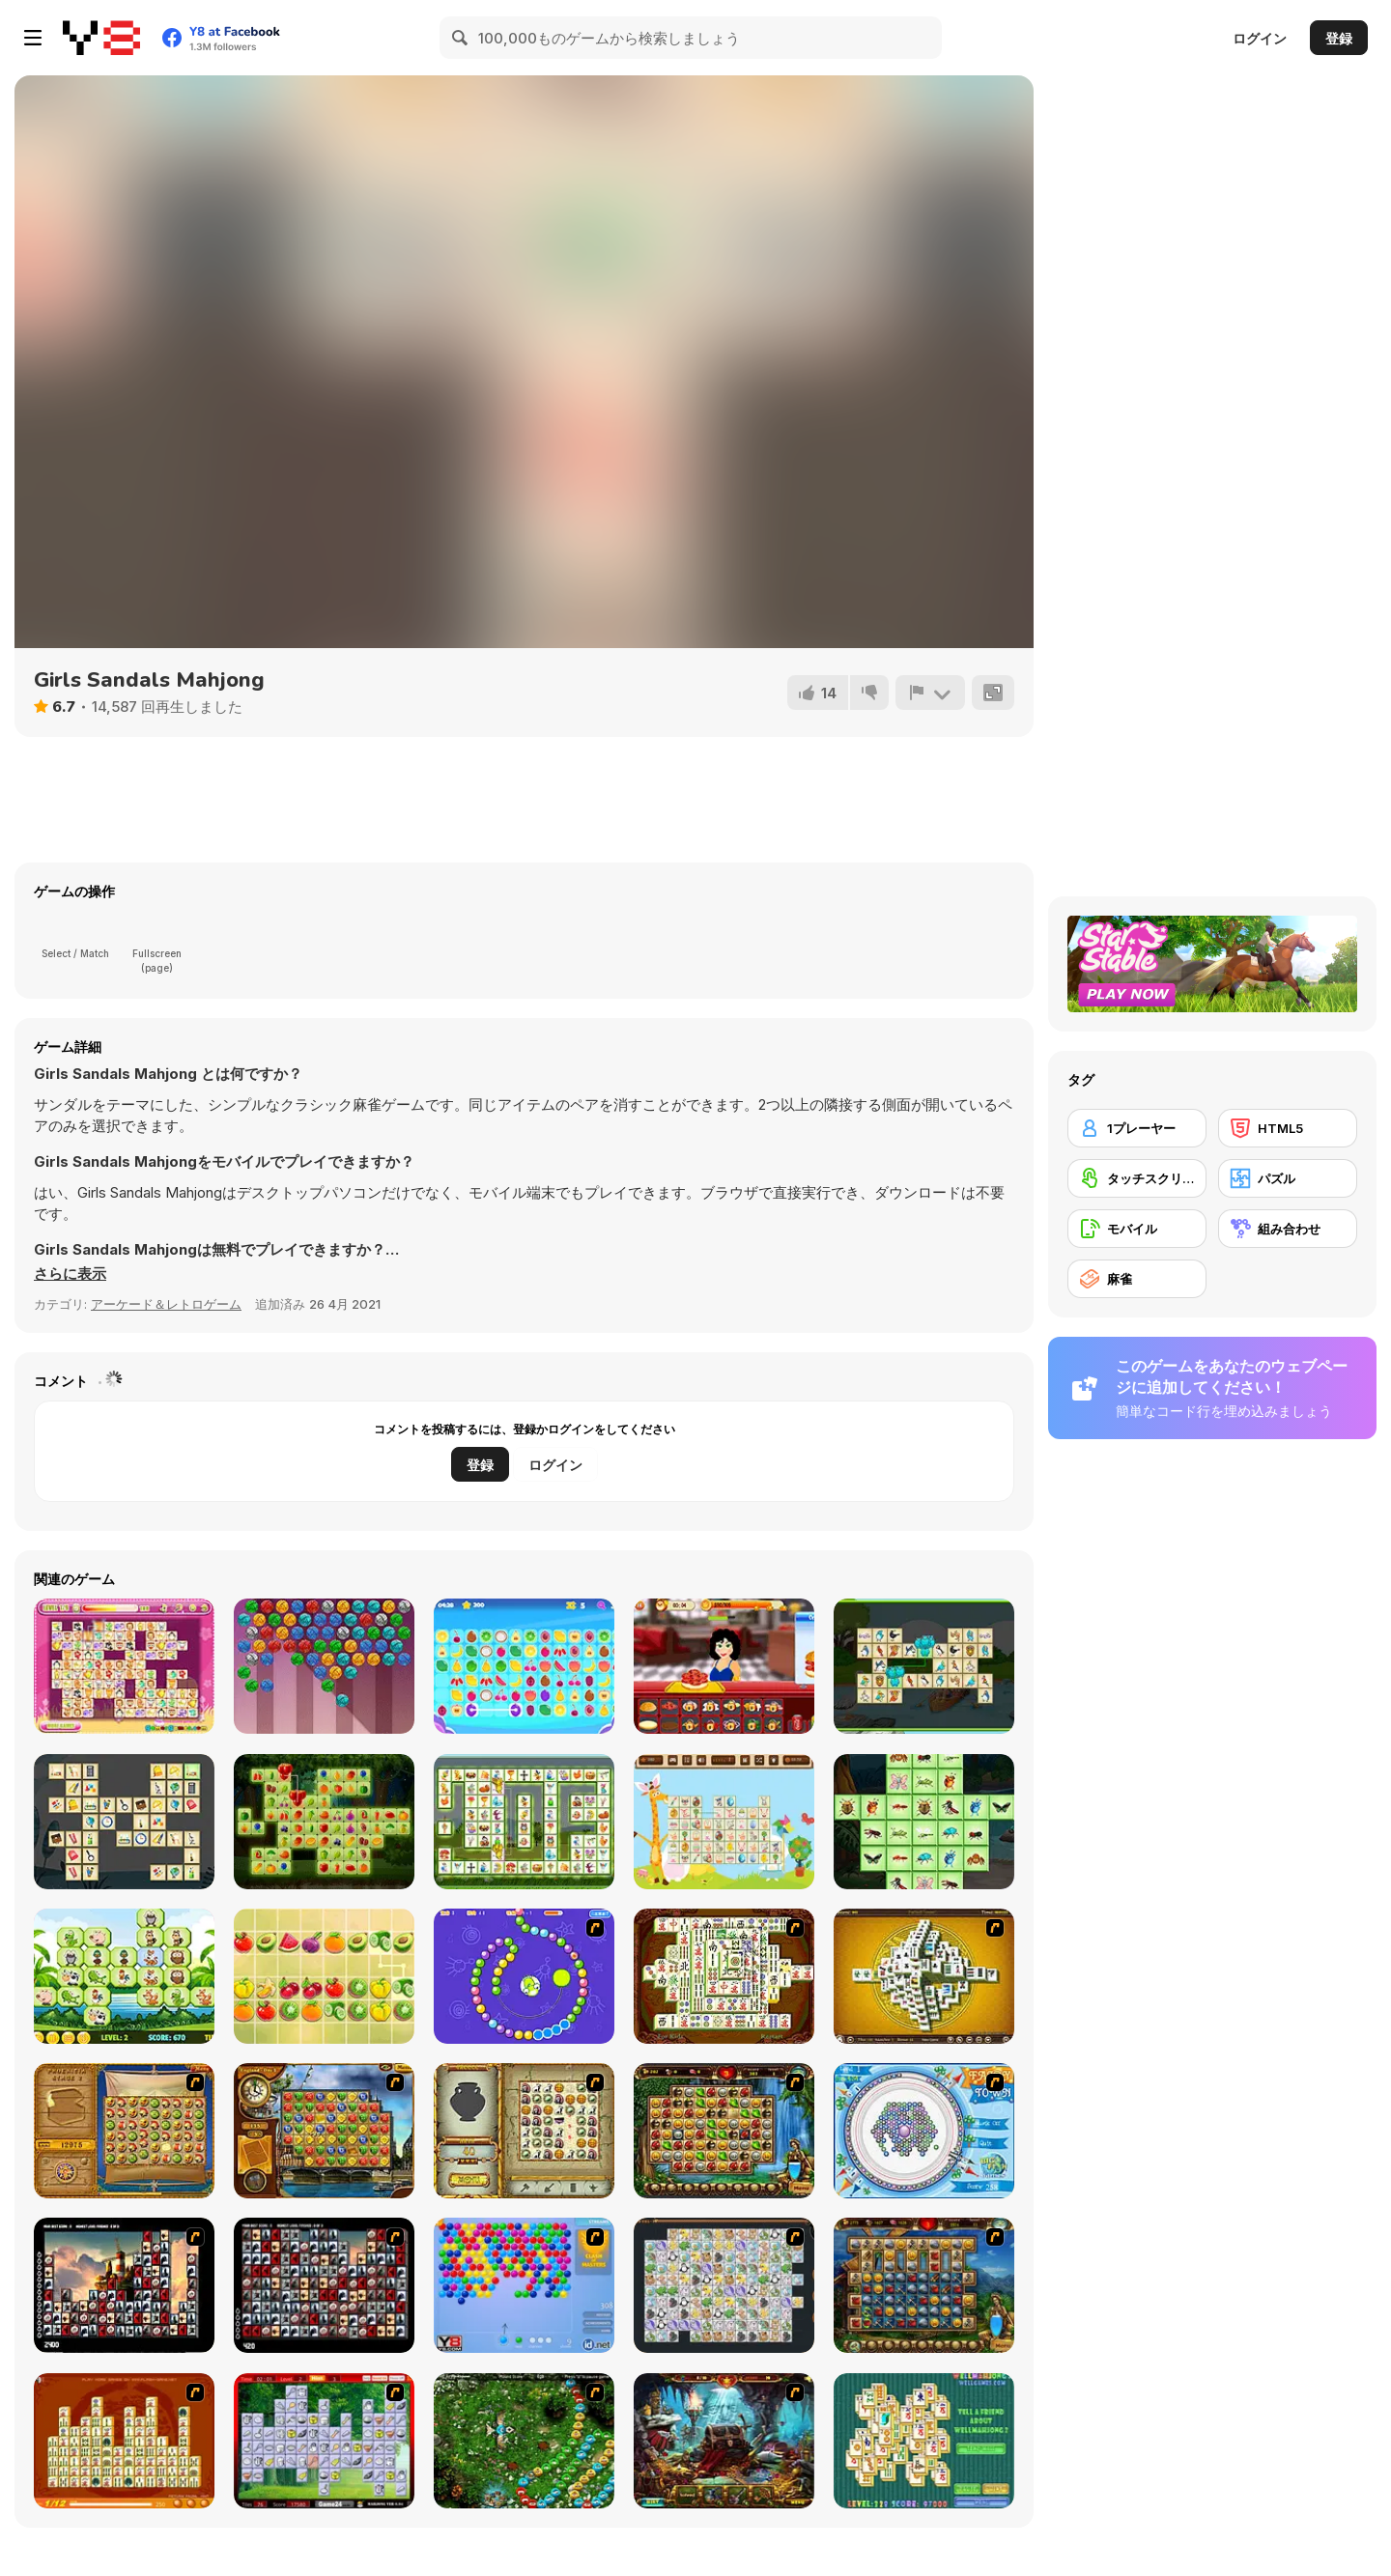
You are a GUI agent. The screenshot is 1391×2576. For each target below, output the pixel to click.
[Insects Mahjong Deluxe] (924, 1821)
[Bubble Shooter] (524, 2285)
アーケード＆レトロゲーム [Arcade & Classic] (166, 1304)
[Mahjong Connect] (124, 2440)
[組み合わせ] (1287, 1228)
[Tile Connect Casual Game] (524, 1666)
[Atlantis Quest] (524, 2130)
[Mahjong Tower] (924, 1976)
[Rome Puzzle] (724, 2130)
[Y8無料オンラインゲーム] (101, 37)
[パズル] (1287, 1178)
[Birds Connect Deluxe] (924, 1666)
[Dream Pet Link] (124, 1666)
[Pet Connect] (724, 2285)
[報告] (930, 692)
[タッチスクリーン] (1136, 1178)
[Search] (461, 37)
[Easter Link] (524, 1821)
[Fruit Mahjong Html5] (324, 1976)
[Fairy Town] (924, 2130)
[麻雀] (1136, 1279)
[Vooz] (524, 2440)
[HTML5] (1287, 1128)
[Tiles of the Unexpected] (124, 2285)
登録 (1338, 38)
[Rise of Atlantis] (124, 2130)
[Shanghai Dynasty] (724, 1976)
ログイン (1260, 38)
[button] (70, 1274)
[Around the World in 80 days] (324, 2130)
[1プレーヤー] (1136, 1128)
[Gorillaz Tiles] (324, 2285)
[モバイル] (1136, 1228)
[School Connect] (124, 1821)
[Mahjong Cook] (324, 2440)
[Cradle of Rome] (924, 2285)
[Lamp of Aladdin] (724, 2440)
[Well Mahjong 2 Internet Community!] (924, 2440)
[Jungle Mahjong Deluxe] (124, 1976)
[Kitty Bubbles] (324, 1666)
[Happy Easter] (724, 1821)
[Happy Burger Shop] (724, 1666)
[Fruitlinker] (324, 1821)
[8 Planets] (524, 1976)
